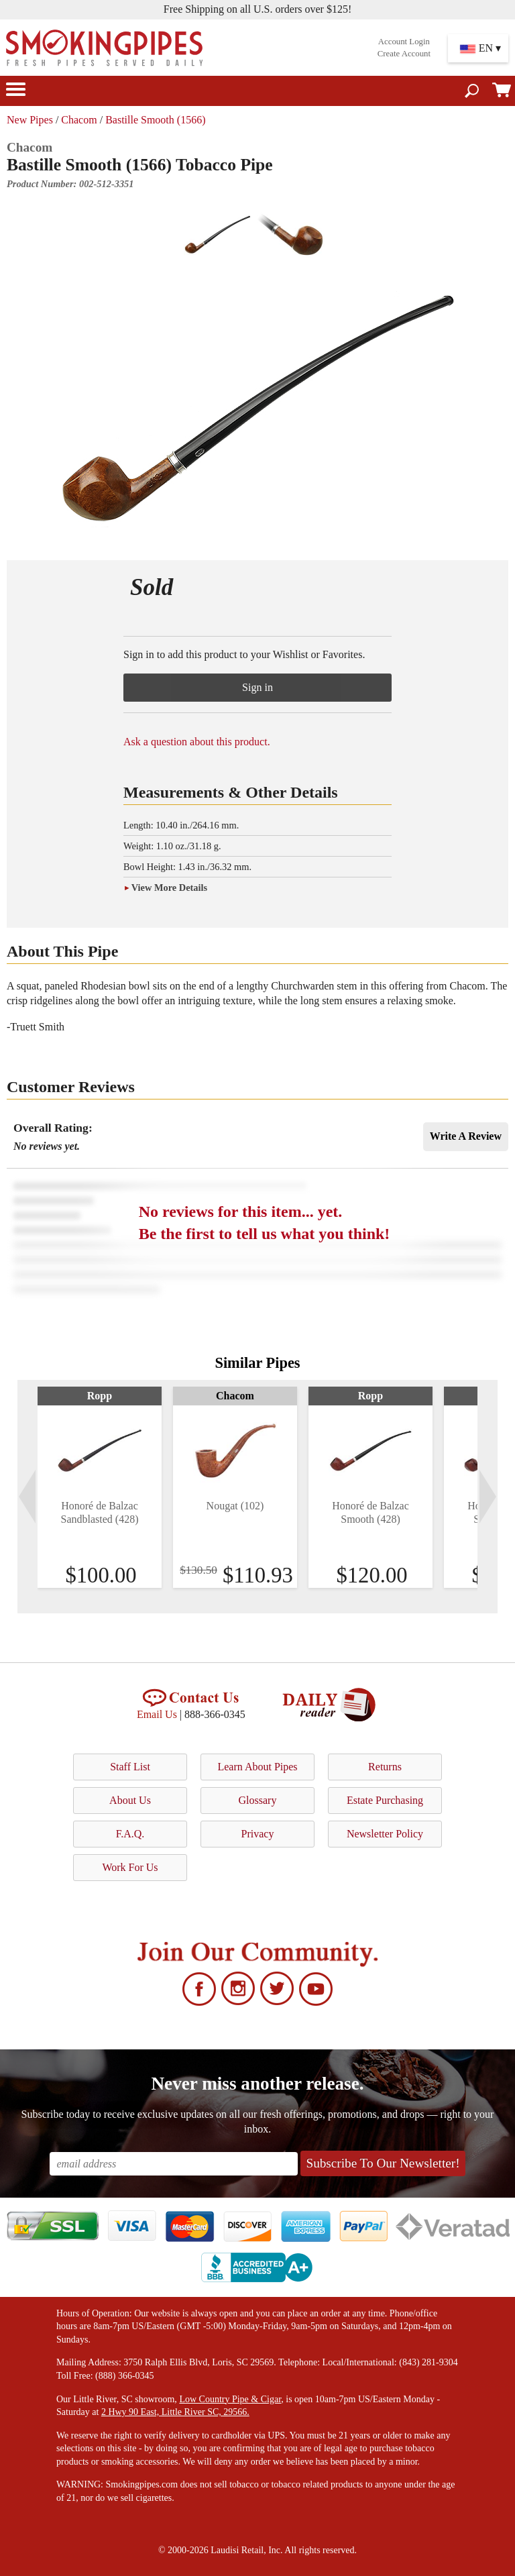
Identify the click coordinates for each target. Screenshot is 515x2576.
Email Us (157, 1714)
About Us (130, 1800)
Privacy (257, 1833)
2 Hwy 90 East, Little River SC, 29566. (175, 2412)
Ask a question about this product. (196, 741)
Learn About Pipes (257, 1766)
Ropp (99, 1395)
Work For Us (130, 1867)
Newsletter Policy (385, 1833)
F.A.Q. (130, 1833)
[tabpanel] (100, 1487)
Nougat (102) (235, 1505)
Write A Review (466, 1136)
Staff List (130, 1766)
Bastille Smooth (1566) (155, 119)
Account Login (404, 41)
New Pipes (30, 119)
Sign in (257, 687)
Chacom (79, 119)
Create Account (404, 53)
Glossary (258, 1800)
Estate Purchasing (385, 1800)
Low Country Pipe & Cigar (230, 2399)
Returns (385, 1766)
